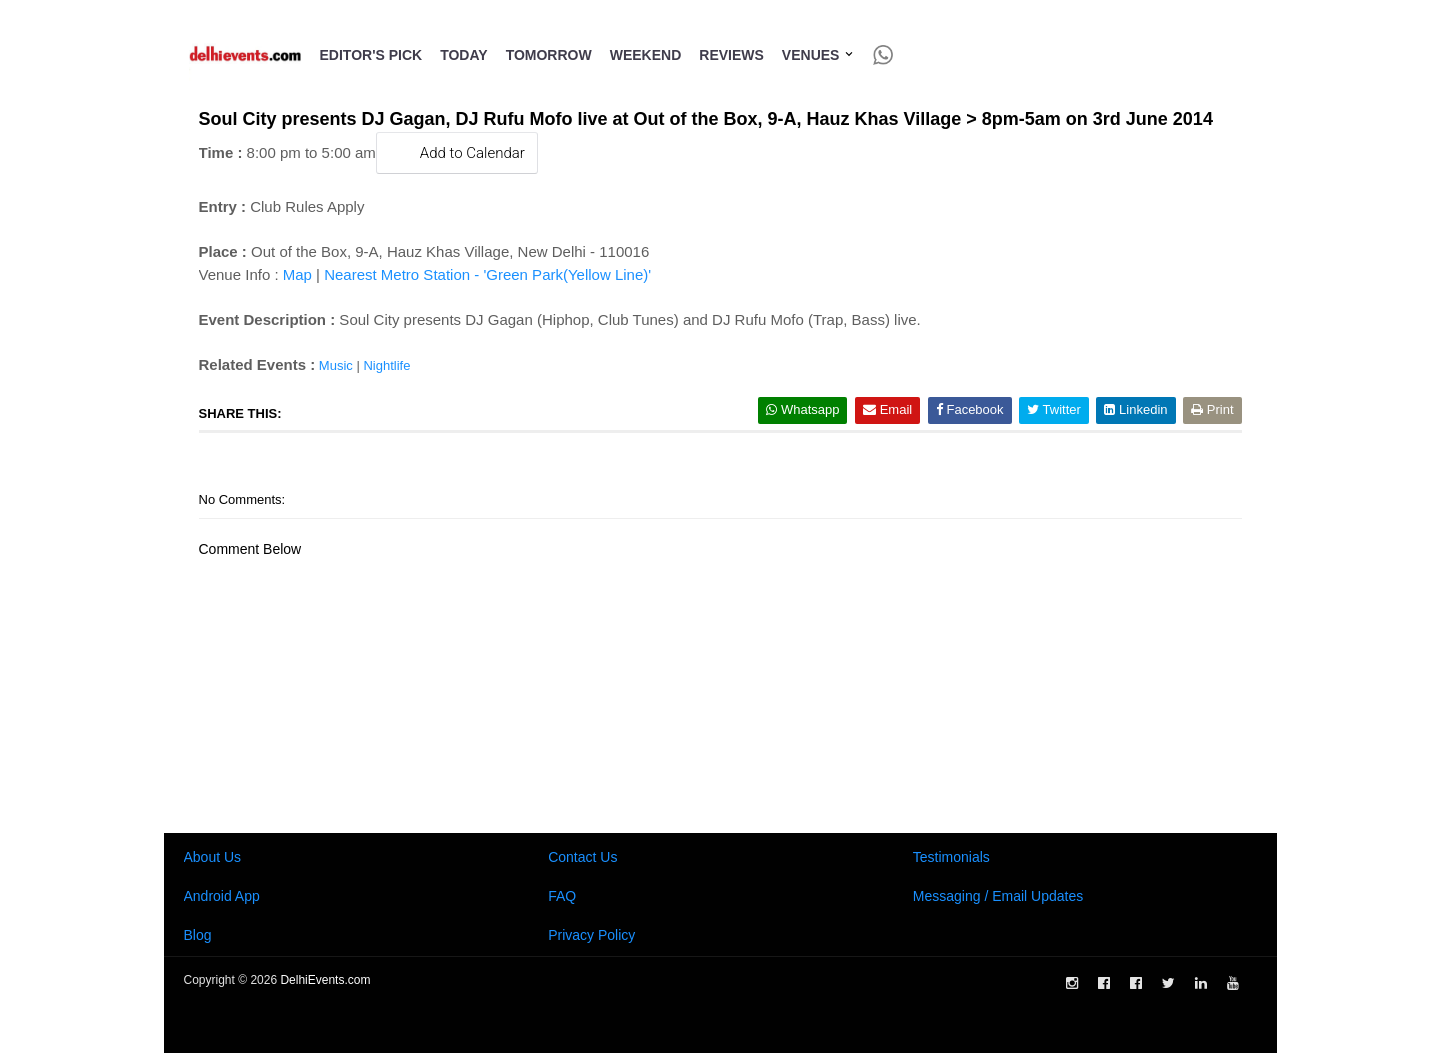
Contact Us (582, 857)
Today (463, 55)
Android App (222, 896)
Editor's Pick (371, 55)
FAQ (562, 896)
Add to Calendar (457, 152)
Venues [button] (818, 55)
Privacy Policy (591, 935)
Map (297, 274)
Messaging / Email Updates (998, 896)
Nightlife (386, 365)
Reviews (731, 55)
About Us (213, 857)
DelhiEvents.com (325, 980)
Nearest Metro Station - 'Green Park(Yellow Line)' (487, 274)
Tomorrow (549, 55)
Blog (198, 935)
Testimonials (951, 857)
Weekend (646, 55)
